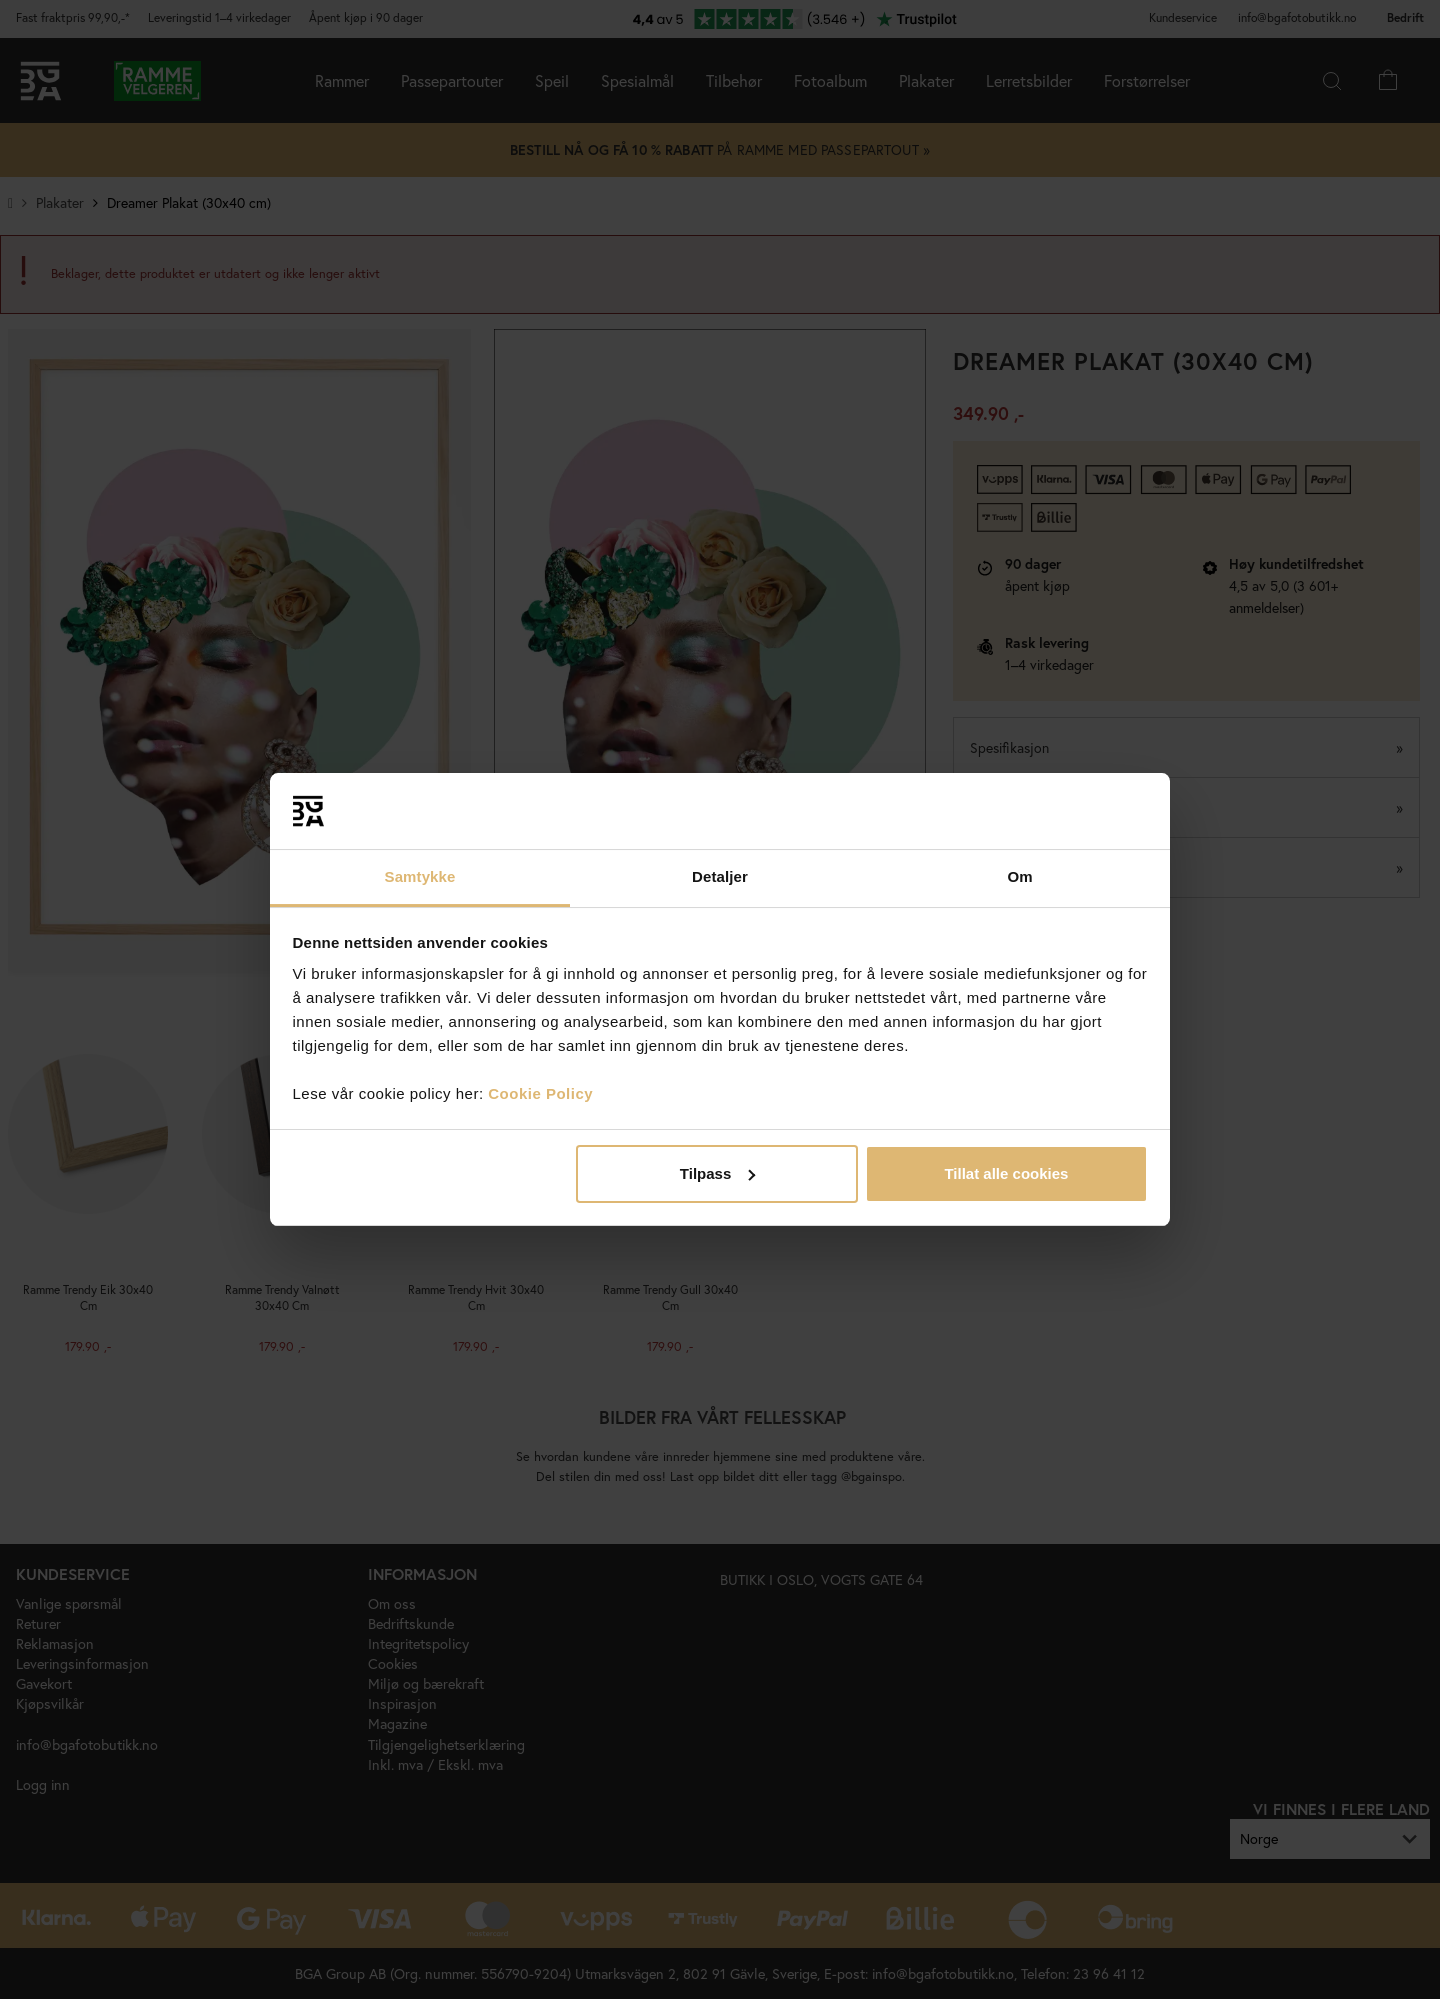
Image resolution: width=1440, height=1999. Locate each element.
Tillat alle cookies (1006, 1173)
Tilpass (717, 1173)
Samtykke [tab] (420, 876)
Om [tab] (1019, 876)
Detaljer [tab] (720, 876)
